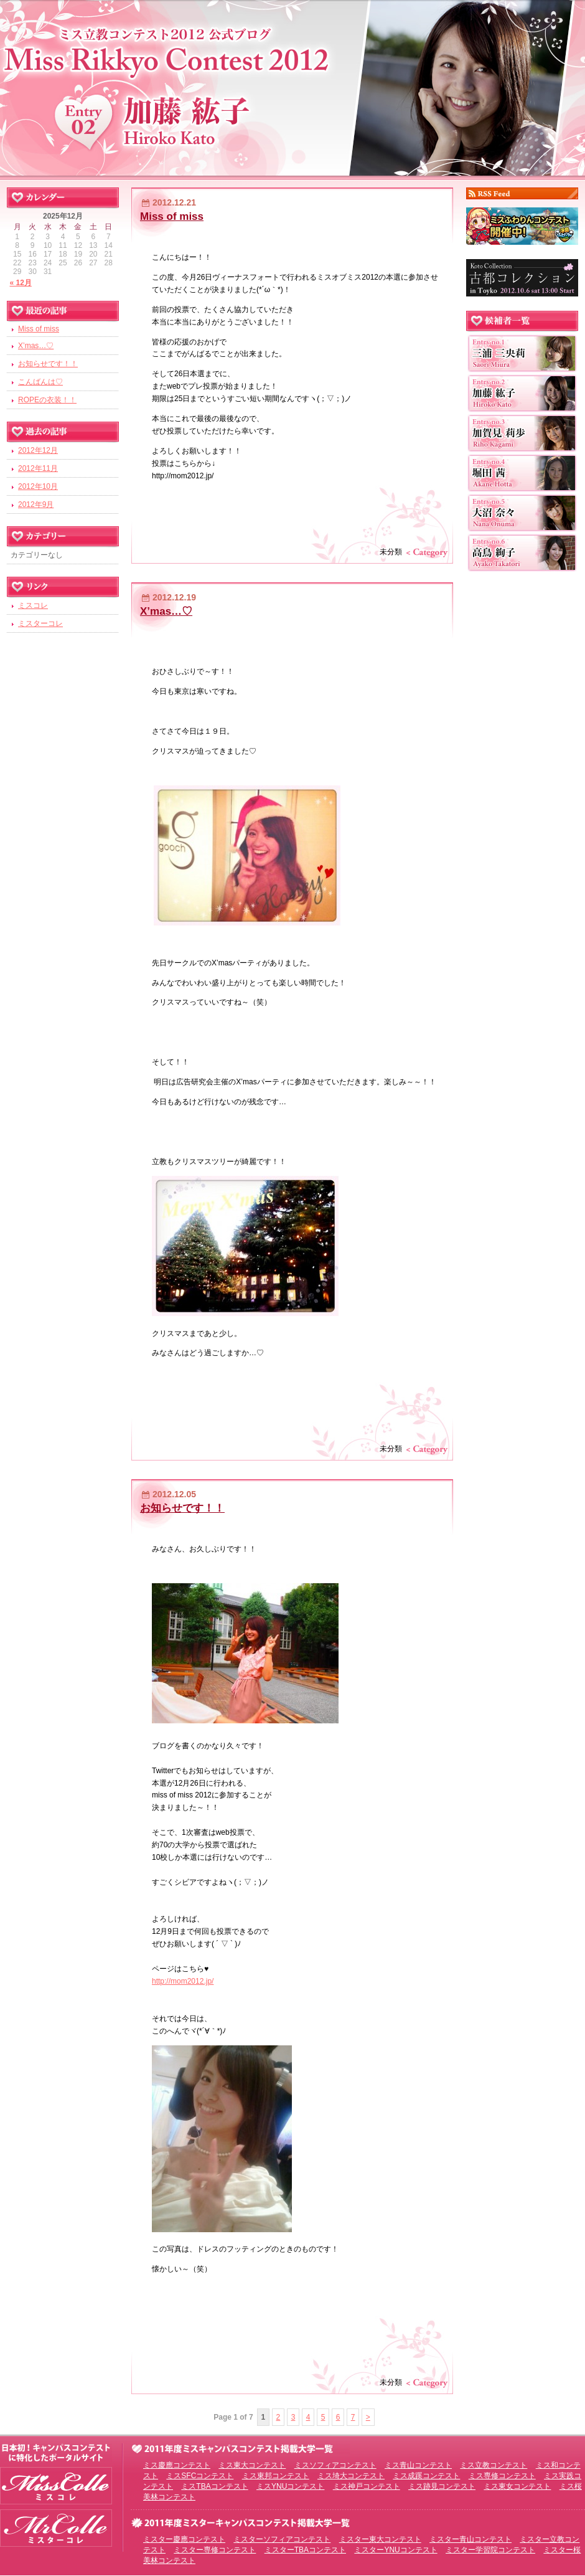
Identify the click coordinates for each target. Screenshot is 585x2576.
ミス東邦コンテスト (275, 2475)
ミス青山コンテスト (418, 2465)
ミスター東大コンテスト (380, 2539)
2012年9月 (36, 504)
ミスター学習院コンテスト (490, 2549)
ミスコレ (33, 605)
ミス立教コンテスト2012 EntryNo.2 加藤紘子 (292, 85)
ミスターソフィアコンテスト (281, 2539)
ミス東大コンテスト (252, 2465)
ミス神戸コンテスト (366, 2486)
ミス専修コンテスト (502, 2475)
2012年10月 (38, 486)
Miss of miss (172, 216)
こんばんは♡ (40, 381)
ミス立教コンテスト (493, 2465)
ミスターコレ (40, 623)
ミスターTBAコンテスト (305, 2549)
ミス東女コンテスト (517, 2486)
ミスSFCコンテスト (199, 2475)
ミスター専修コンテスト (215, 2549)
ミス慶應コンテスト (176, 2465)
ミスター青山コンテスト (470, 2539)
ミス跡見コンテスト (441, 2486)
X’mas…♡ (166, 611)
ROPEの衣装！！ (47, 399)
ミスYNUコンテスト (290, 2486)
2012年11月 (38, 468)
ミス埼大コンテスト (351, 2475)
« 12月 (21, 282)
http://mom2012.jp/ (182, 1981)
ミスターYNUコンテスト (395, 2549)
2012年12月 (38, 450)
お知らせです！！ (182, 1508)
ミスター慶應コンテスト (184, 2539)
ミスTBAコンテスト (214, 2486)
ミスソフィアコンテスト (335, 2465)
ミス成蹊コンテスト (426, 2475)
